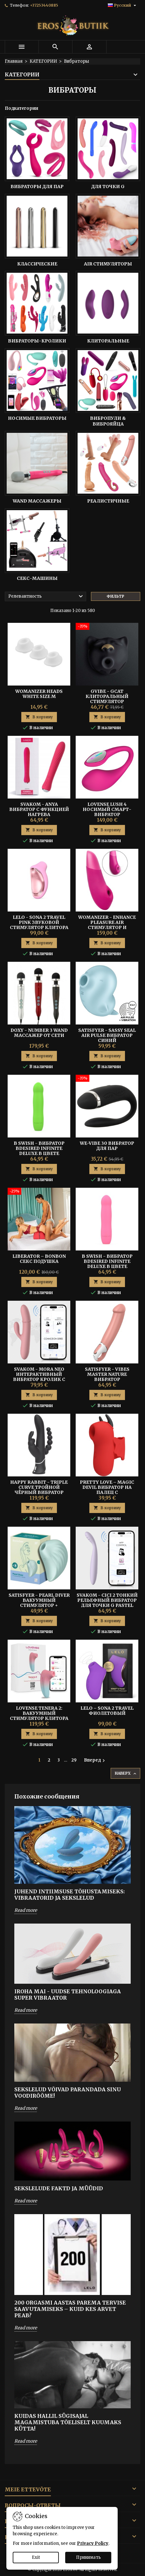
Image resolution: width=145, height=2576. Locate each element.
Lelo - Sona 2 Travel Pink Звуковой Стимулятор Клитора (39, 922)
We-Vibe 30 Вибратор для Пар (107, 1145)
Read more (25, 1910)
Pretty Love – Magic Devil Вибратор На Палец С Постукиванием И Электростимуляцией (107, 1492)
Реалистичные (108, 501)
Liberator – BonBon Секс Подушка (39, 1258)
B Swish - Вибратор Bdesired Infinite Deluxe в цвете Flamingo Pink (107, 1263)
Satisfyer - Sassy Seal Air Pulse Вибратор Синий (107, 1035)
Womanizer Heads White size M (39, 693)
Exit (36, 2557)
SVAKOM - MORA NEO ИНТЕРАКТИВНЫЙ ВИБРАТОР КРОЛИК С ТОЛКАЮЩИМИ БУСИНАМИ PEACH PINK (39, 1379)
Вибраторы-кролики (37, 341)
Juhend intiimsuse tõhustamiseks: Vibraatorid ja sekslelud (69, 1894)
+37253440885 (44, 5)
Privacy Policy (92, 2543)
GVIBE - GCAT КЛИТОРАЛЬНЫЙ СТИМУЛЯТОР (107, 696)
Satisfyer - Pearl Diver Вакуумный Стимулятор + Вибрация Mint (39, 1602)
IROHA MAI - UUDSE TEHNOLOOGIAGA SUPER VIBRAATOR (67, 1994)
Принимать (88, 2557)
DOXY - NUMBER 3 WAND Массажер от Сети (39, 1032)
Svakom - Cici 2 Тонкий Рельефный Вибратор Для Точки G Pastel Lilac (107, 1602)
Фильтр (115, 596)
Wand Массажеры (37, 501)
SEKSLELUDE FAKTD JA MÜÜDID (58, 2188)
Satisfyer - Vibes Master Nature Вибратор (107, 1374)
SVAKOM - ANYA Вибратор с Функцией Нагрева (39, 809)
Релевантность (46, 596)
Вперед (95, 1760)
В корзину (39, 716)
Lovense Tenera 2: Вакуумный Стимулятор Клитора (39, 1713)
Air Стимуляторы (108, 264)
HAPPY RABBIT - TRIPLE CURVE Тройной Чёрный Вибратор (39, 1487)
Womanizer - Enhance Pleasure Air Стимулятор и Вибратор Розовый (107, 924)
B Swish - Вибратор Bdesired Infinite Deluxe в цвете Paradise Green (39, 1150)
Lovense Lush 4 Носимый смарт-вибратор (107, 809)
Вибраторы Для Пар (37, 186)
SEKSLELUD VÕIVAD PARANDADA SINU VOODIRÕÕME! (67, 2092)
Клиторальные (108, 341)
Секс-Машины (37, 578)
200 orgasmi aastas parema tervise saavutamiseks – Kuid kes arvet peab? (70, 2309)
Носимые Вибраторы (37, 418)
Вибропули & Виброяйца (108, 421)
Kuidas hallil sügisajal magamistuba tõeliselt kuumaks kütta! (67, 2422)
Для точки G (108, 186)
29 (74, 1760)
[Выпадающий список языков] (123, 5)
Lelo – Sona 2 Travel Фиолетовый (107, 1710)
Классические (37, 264)
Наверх (126, 1773)
